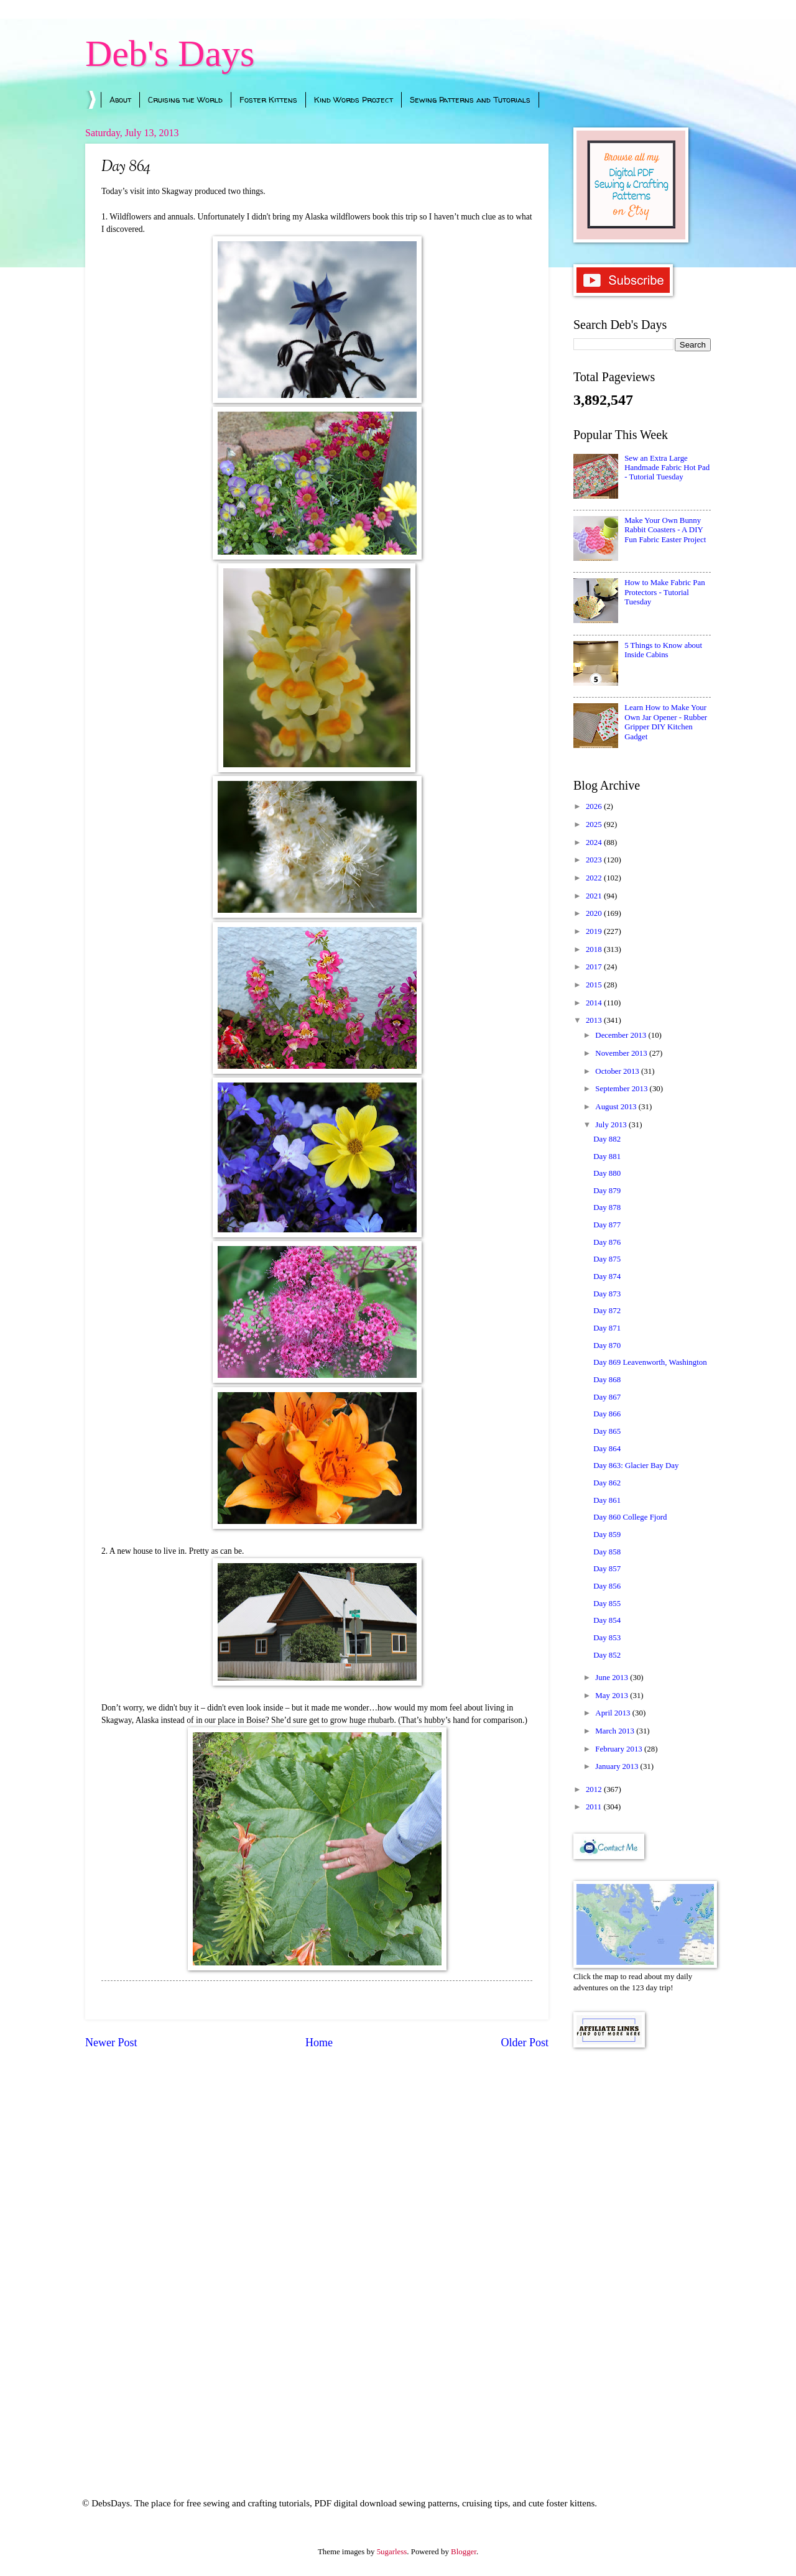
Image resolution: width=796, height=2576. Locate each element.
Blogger (463, 2551)
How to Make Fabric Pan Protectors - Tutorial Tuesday (664, 592)
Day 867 (607, 1397)
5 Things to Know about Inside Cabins (663, 650)
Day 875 (607, 1259)
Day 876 (607, 1242)
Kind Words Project (353, 99)
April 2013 (613, 1713)
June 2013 (612, 1677)
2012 (595, 1789)
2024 (595, 842)
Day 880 (607, 1173)
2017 (595, 967)
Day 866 (607, 1414)
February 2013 (619, 1749)
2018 (595, 949)
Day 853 (607, 1637)
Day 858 (607, 1552)
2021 (595, 896)
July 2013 (612, 1124)
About (120, 99)
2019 (595, 931)
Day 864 (607, 1448)
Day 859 (607, 1534)
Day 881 (607, 1156)
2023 (595, 860)
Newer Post (111, 2042)
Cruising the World (185, 99)
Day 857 (607, 1568)
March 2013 (615, 1731)
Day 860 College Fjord (630, 1517)
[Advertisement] (642, 2255)
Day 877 (607, 1225)
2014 (595, 1003)
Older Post (524, 2042)
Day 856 (607, 1586)
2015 (595, 985)
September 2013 (622, 1088)
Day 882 (607, 1139)
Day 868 (607, 1379)
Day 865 (607, 1431)
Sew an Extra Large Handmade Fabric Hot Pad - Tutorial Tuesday (667, 468)
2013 (595, 1020)
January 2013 (617, 1766)
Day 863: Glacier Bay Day (635, 1465)
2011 (595, 1807)
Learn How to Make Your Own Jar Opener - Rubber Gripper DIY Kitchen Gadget (665, 722)
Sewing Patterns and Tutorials (470, 99)
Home (319, 2042)
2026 (595, 806)
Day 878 (607, 1207)
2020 (595, 913)
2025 (595, 824)
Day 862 (607, 1483)
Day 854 (607, 1620)
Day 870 (607, 1345)
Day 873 (607, 1294)
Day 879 (607, 1190)
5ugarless (392, 2551)
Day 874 (607, 1276)
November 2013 (622, 1053)
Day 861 (607, 1500)
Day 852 (607, 1655)
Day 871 (607, 1328)
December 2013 (621, 1035)
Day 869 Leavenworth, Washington (650, 1362)
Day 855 (607, 1603)
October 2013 (618, 1071)
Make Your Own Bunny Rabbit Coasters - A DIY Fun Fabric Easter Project (665, 530)
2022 (595, 878)
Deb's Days (169, 53)
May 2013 (612, 1695)
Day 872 (607, 1310)
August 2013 (616, 1106)
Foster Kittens (268, 99)
